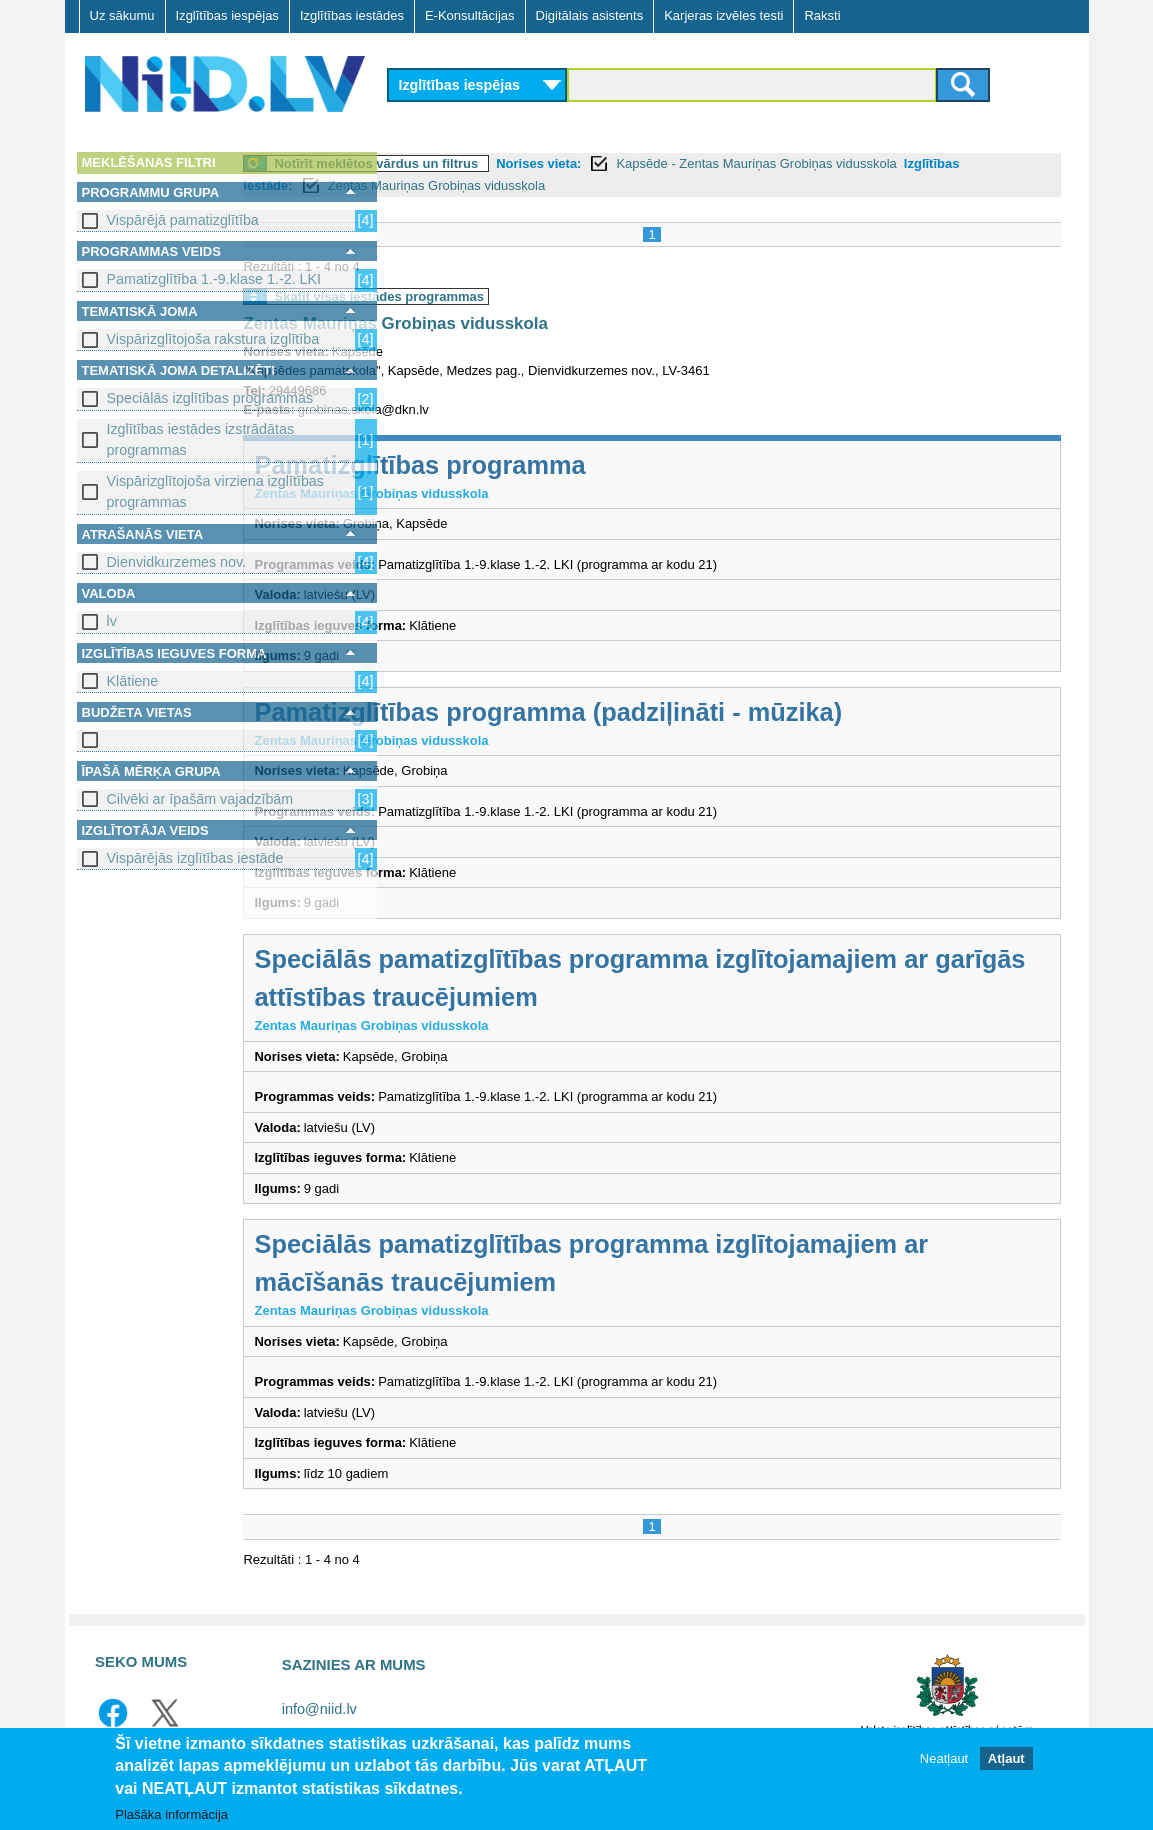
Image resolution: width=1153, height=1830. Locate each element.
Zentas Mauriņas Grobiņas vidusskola (713, 185)
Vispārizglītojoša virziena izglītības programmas (215, 491)
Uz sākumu (122, 15)
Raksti (822, 15)
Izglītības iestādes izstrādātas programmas (201, 439)
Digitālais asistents (590, 15)
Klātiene (133, 681)
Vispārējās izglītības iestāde (195, 858)
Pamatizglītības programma (569, 465)
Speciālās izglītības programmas (210, 398)
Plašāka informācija (171, 1814)
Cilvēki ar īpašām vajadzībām (200, 799)
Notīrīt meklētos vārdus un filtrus (526, 163)
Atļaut (1006, 1758)
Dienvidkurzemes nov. (177, 562)
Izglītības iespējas (227, 15)
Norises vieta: (687, 163)
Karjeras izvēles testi (723, 15)
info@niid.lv (319, 1709)
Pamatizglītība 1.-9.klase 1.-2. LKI (214, 279)
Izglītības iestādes (352, 15)
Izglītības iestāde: (514, 185)
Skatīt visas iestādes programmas (529, 296)
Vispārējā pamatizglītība (183, 220)
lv (112, 621)
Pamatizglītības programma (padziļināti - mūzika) (698, 712)
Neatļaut (944, 1758)
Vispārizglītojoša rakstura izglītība (213, 339)
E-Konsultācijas (470, 15)
